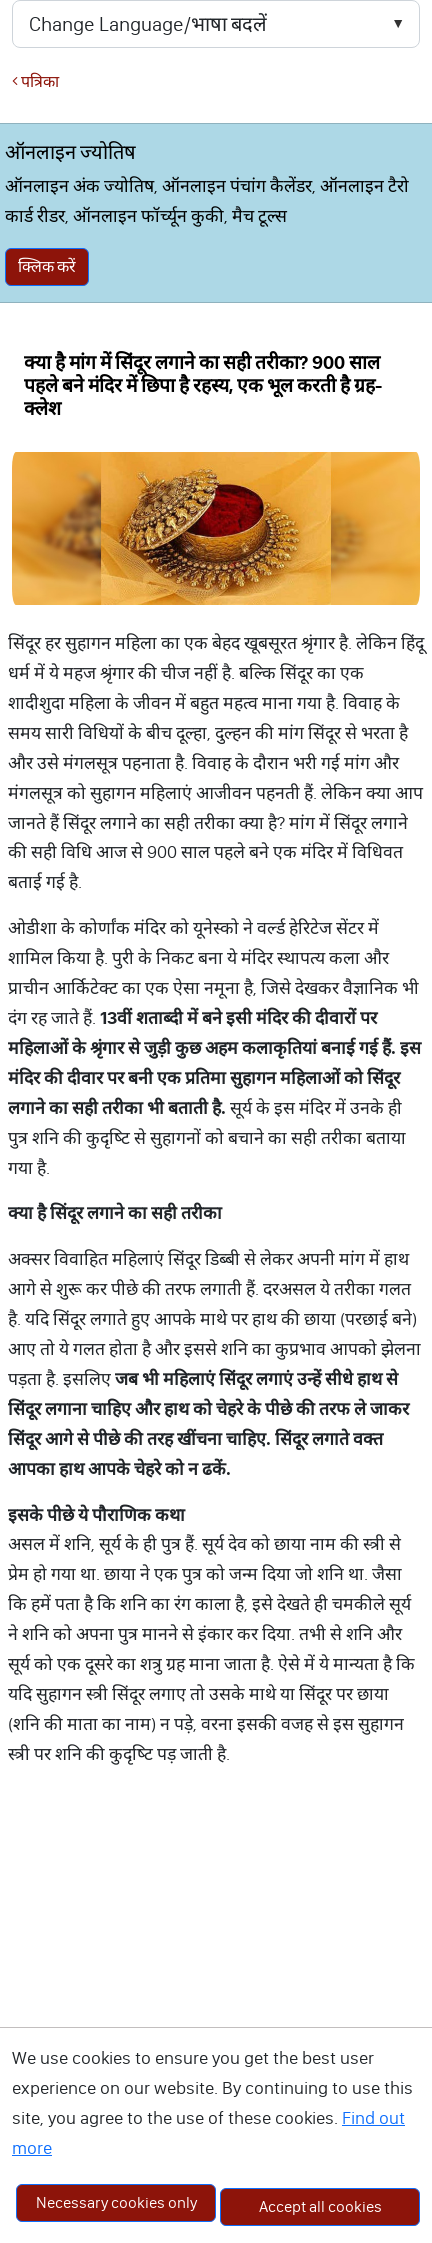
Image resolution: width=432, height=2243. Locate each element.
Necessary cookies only (116, 2202)
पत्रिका (35, 81)
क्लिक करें (47, 266)
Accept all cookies (320, 2206)
